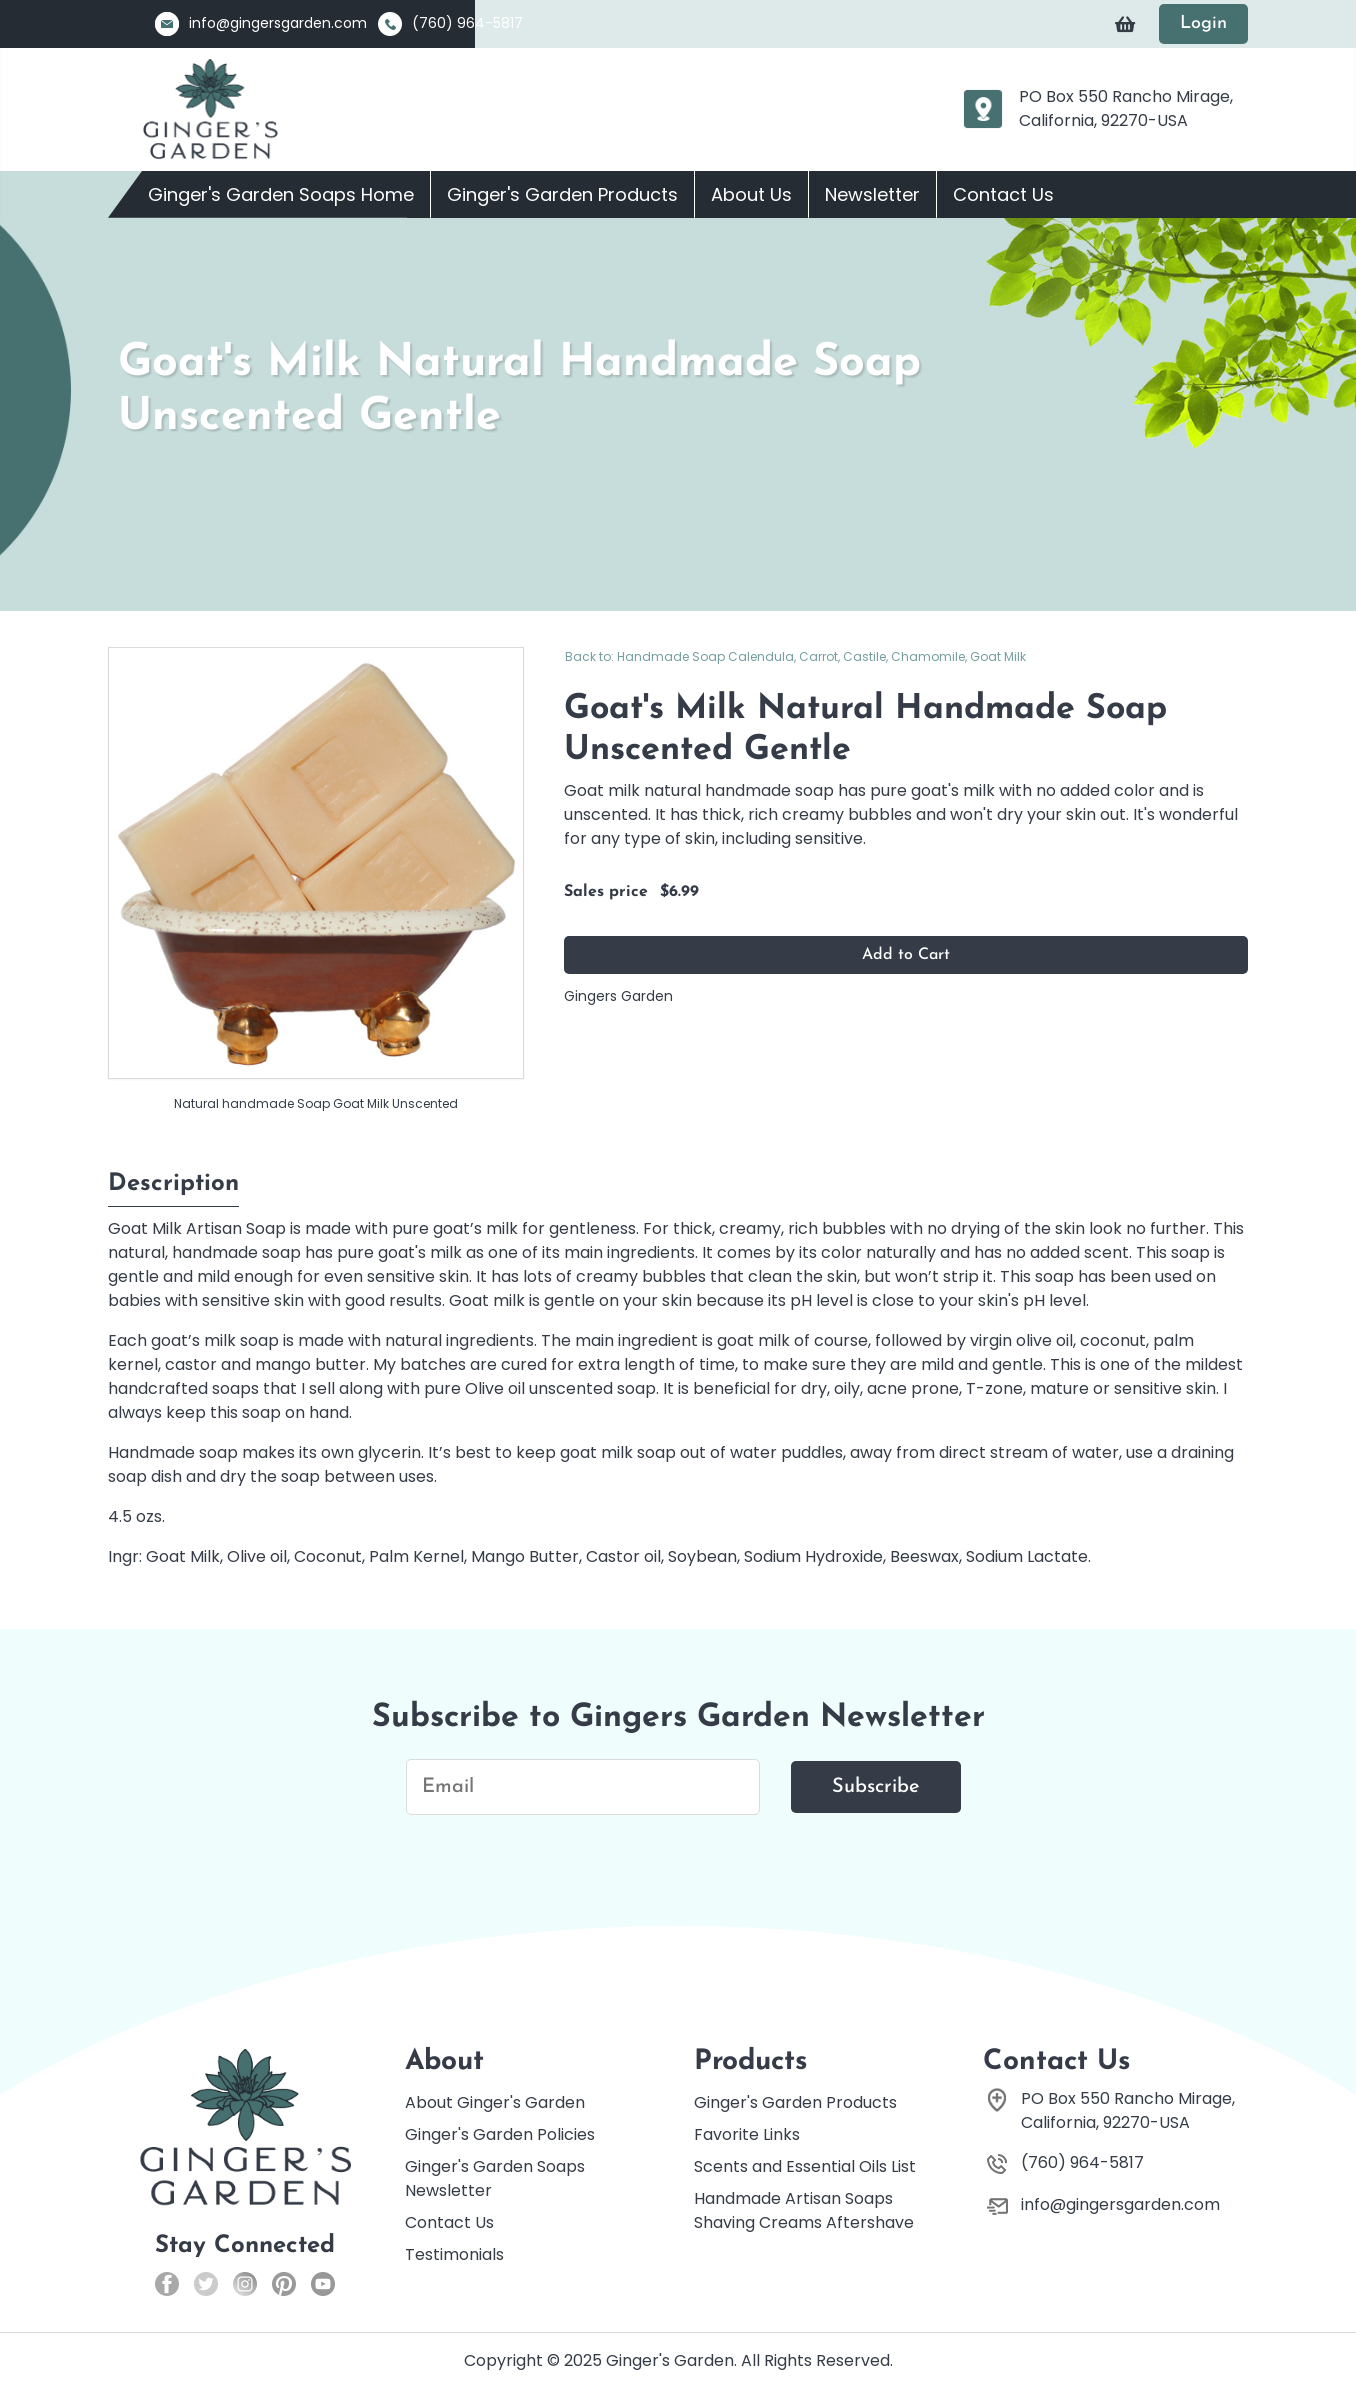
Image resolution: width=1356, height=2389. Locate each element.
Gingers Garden (618, 996)
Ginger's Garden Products (562, 194)
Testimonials (454, 2254)
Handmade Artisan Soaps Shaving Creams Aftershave (804, 2210)
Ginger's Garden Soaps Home (281, 194)
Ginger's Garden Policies (500, 2134)
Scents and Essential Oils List (805, 2166)
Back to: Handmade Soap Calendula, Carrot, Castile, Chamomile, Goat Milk (795, 656)
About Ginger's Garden (495, 2102)
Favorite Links (747, 2134)
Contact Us (1003, 194)
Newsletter (872, 194)
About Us (751, 194)
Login (1203, 23)
